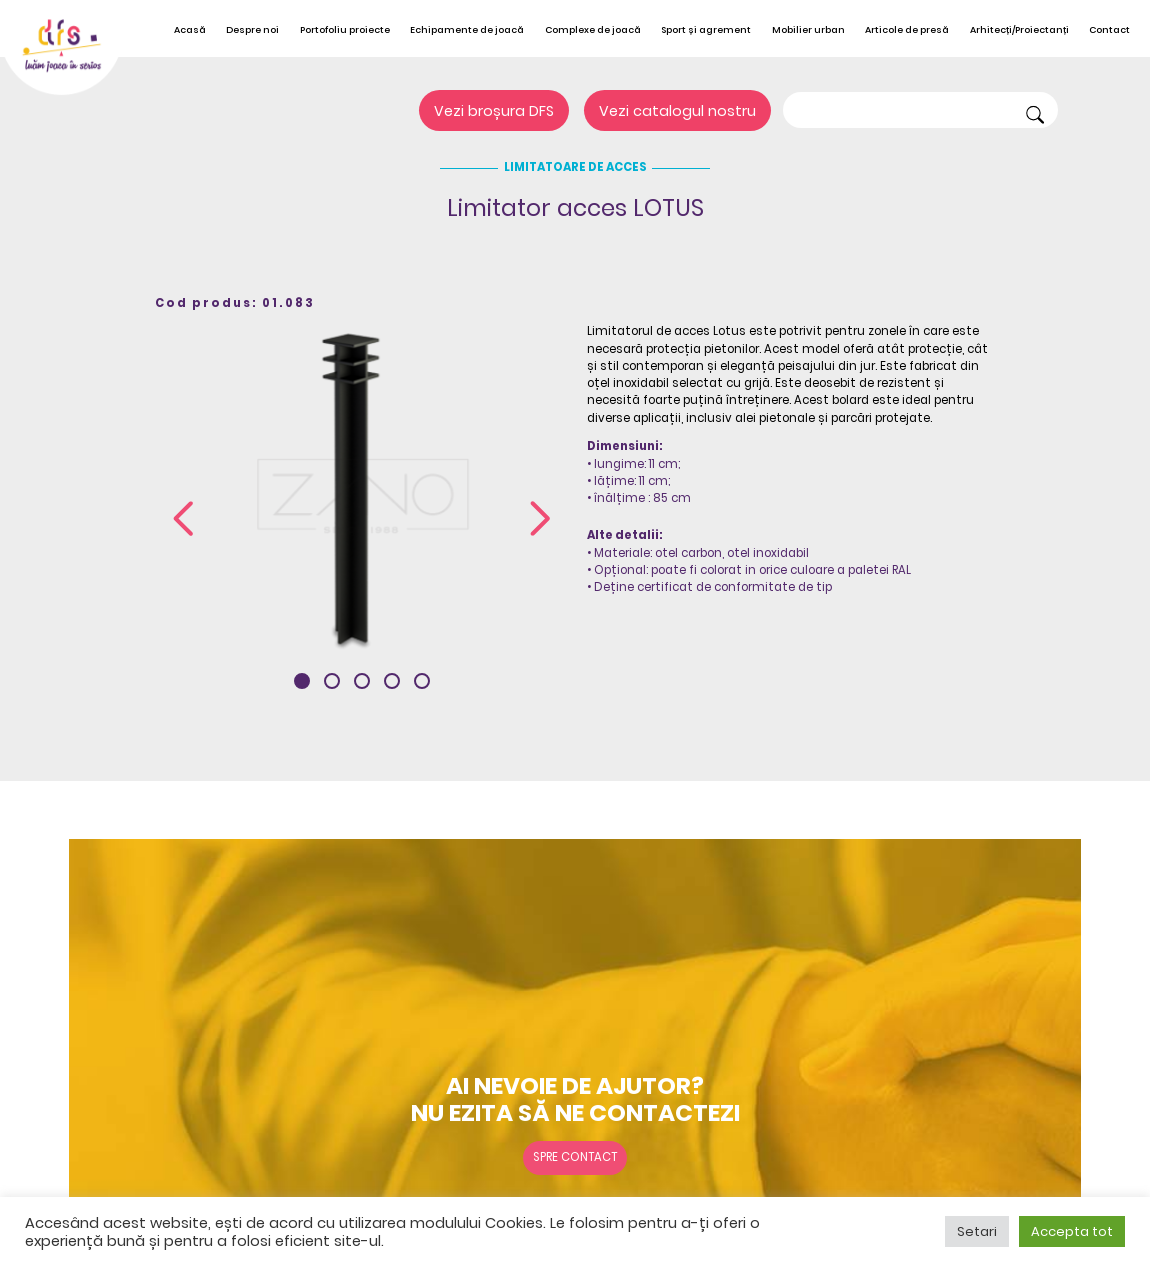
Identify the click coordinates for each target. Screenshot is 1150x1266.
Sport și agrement (706, 29)
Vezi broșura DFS (494, 111)
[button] (302, 681)
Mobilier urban (808, 29)
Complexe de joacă (593, 29)
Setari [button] (977, 1231)
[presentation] (183, 521)
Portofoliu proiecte (345, 29)
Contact (1109, 29)
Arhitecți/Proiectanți (1019, 29)
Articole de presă (907, 29)
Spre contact (575, 1157)
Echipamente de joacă (467, 29)
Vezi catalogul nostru (677, 111)
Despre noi (252, 29)
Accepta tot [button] (1072, 1231)
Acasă (190, 29)
